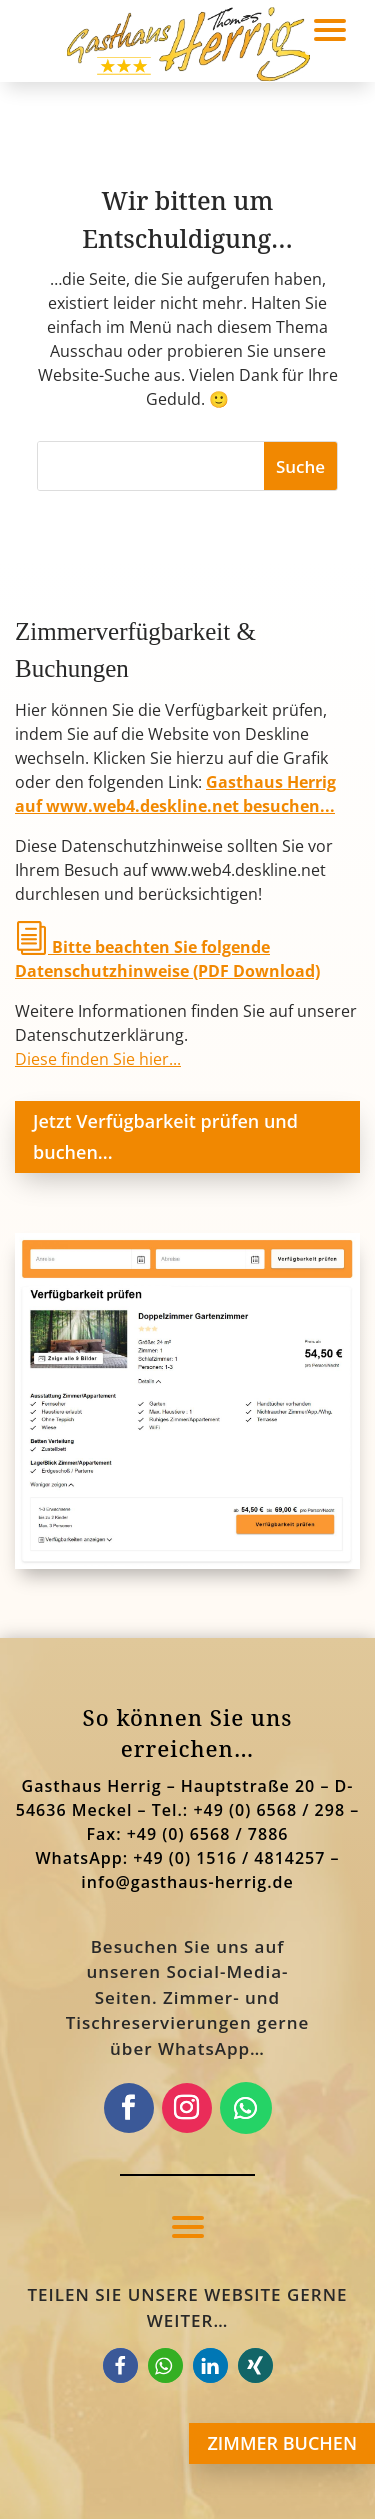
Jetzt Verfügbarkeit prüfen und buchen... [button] (165, 1136)
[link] (187, 1563)
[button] (188, 2226)
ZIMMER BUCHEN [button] (282, 2443)
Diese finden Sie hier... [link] (98, 1059)
